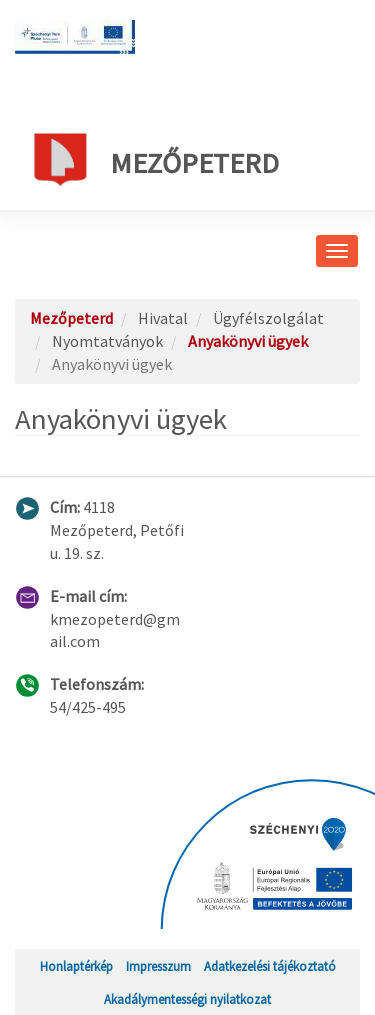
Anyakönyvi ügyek (248, 341)
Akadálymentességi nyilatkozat (187, 999)
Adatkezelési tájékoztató (270, 966)
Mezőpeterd (154, 159)
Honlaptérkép (76, 966)
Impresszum (158, 966)
